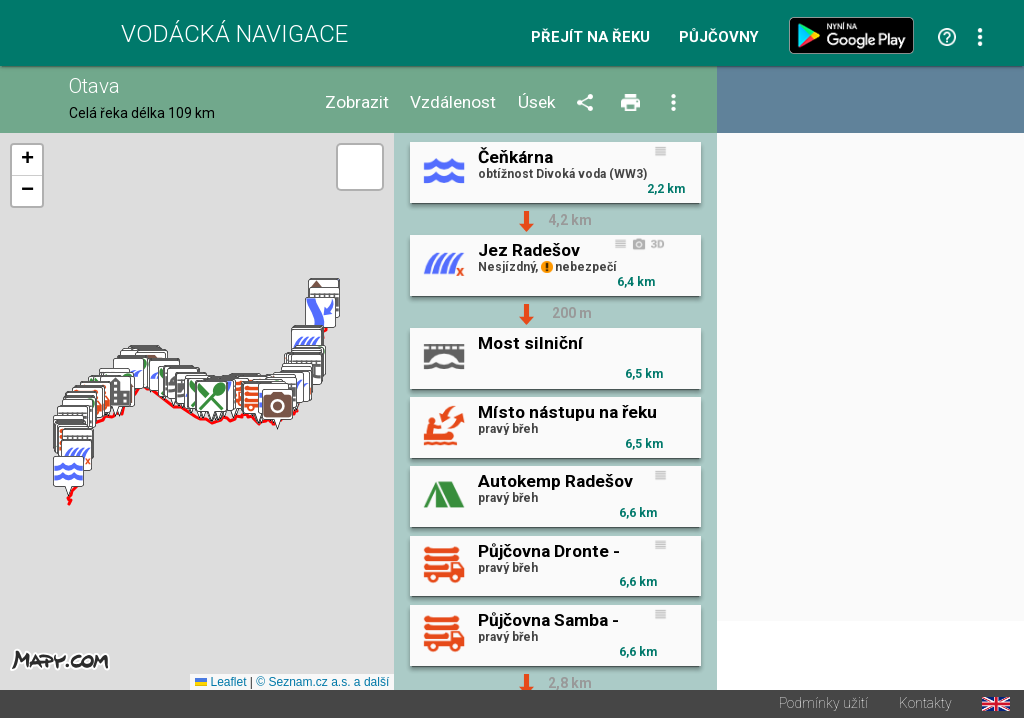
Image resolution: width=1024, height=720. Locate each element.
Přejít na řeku (590, 37)
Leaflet (220, 684)
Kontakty (925, 706)
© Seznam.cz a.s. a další (322, 684)
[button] (68, 477)
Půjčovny (719, 37)
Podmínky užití (823, 706)
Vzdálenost (453, 102)
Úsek (537, 102)
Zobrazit (357, 102)
